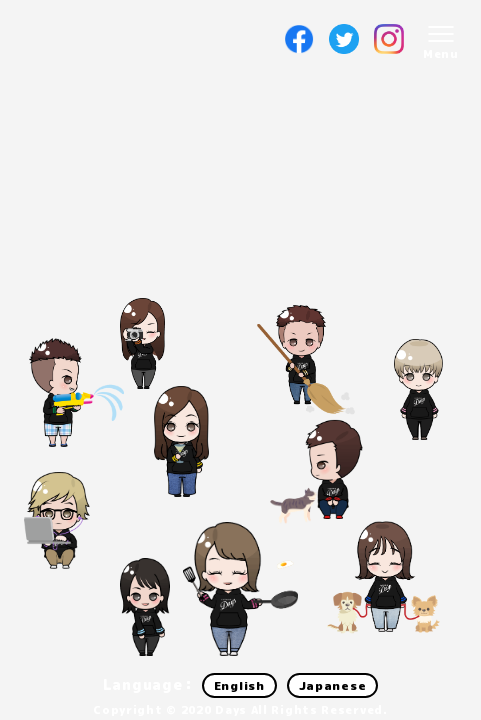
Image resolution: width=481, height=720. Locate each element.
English (239, 685)
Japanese (333, 685)
